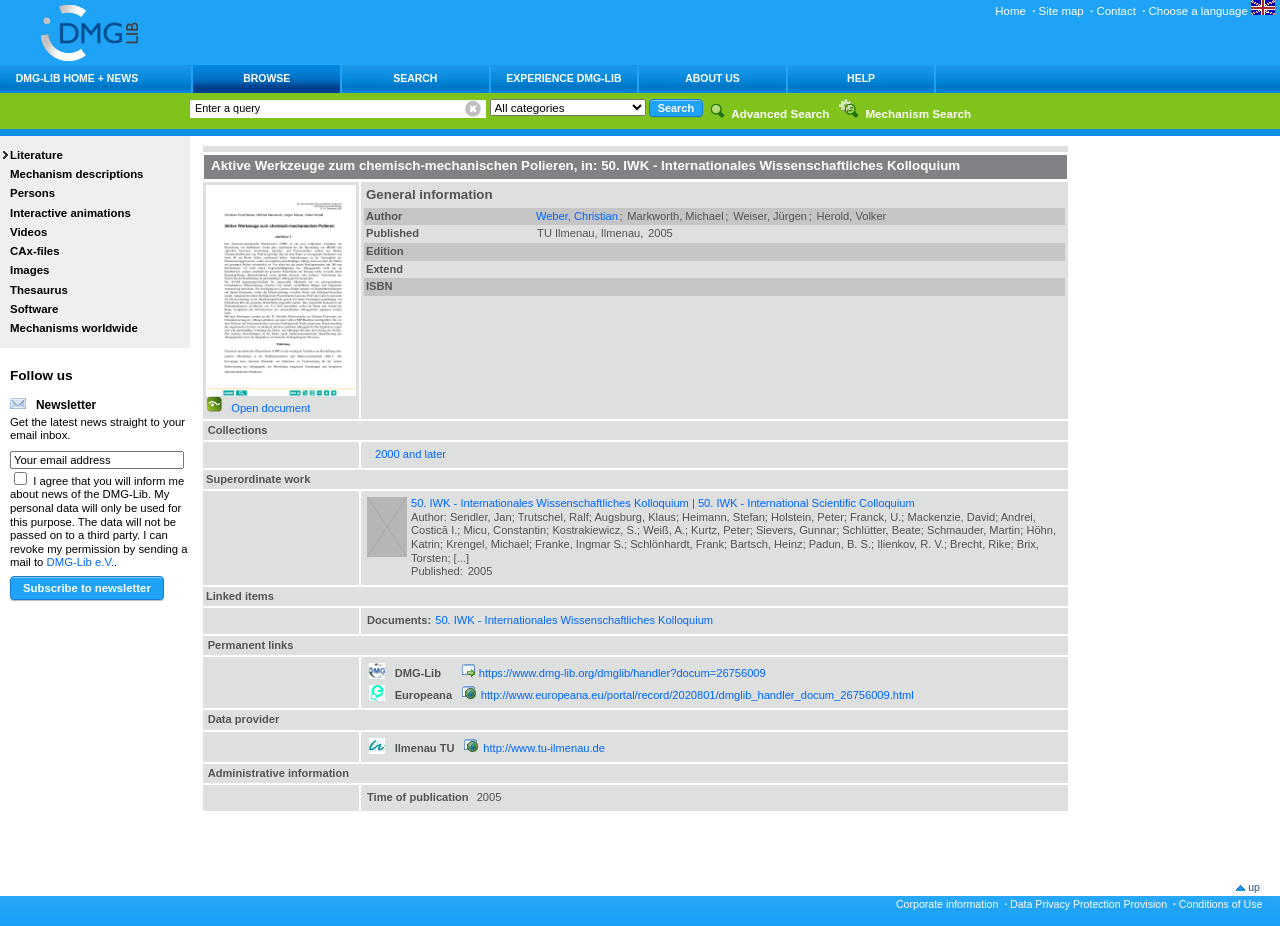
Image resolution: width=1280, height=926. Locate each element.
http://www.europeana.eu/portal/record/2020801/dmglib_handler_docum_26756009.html (697, 695)
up (1254, 887)
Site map (1061, 11)
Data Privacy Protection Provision (1088, 904)
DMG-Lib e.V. (81, 562)
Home (1010, 11)
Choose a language (1212, 11)
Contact (1115, 11)
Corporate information (947, 904)
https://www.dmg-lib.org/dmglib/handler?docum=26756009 (622, 673)
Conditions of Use (1221, 904)
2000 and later (410, 454)
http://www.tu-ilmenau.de (544, 748)
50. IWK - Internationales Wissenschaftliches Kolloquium (574, 620)
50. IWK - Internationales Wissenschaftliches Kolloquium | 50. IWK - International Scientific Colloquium (663, 503)
